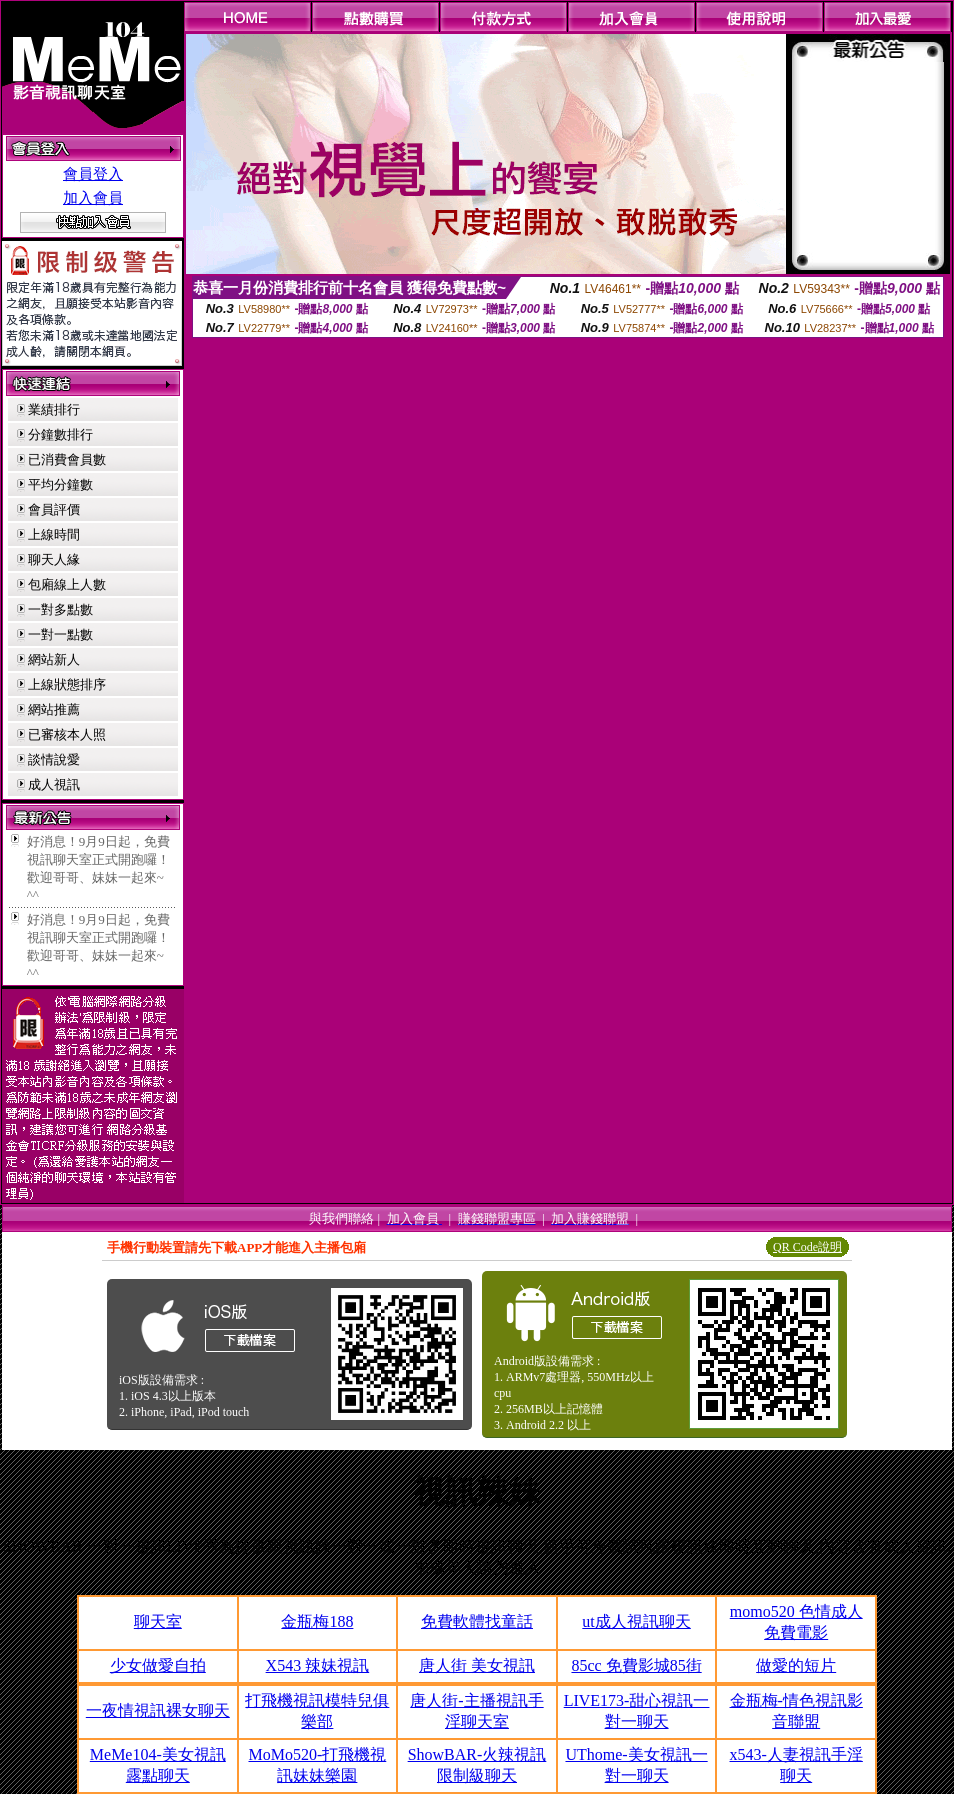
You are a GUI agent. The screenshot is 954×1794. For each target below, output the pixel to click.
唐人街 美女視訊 (477, 1665)
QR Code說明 (807, 1247)
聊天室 (158, 1621)
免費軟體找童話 (477, 1621)
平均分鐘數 (60, 484)
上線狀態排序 (67, 684)
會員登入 (93, 174)
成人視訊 (54, 784)
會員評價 (54, 509)
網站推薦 (54, 709)
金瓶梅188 (317, 1621)
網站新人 (54, 659)
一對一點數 (60, 634)
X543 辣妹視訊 (318, 1665)
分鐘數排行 (60, 434)
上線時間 (54, 534)
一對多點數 (60, 609)
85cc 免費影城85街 (636, 1665)
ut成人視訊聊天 (636, 1621)
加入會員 (93, 198)
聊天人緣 (54, 559)
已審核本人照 (67, 734)
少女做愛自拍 (158, 1665)
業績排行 (54, 409)
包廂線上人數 (67, 584)
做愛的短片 (796, 1665)
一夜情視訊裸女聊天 (158, 1710)
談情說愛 (54, 759)
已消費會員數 (67, 459)
